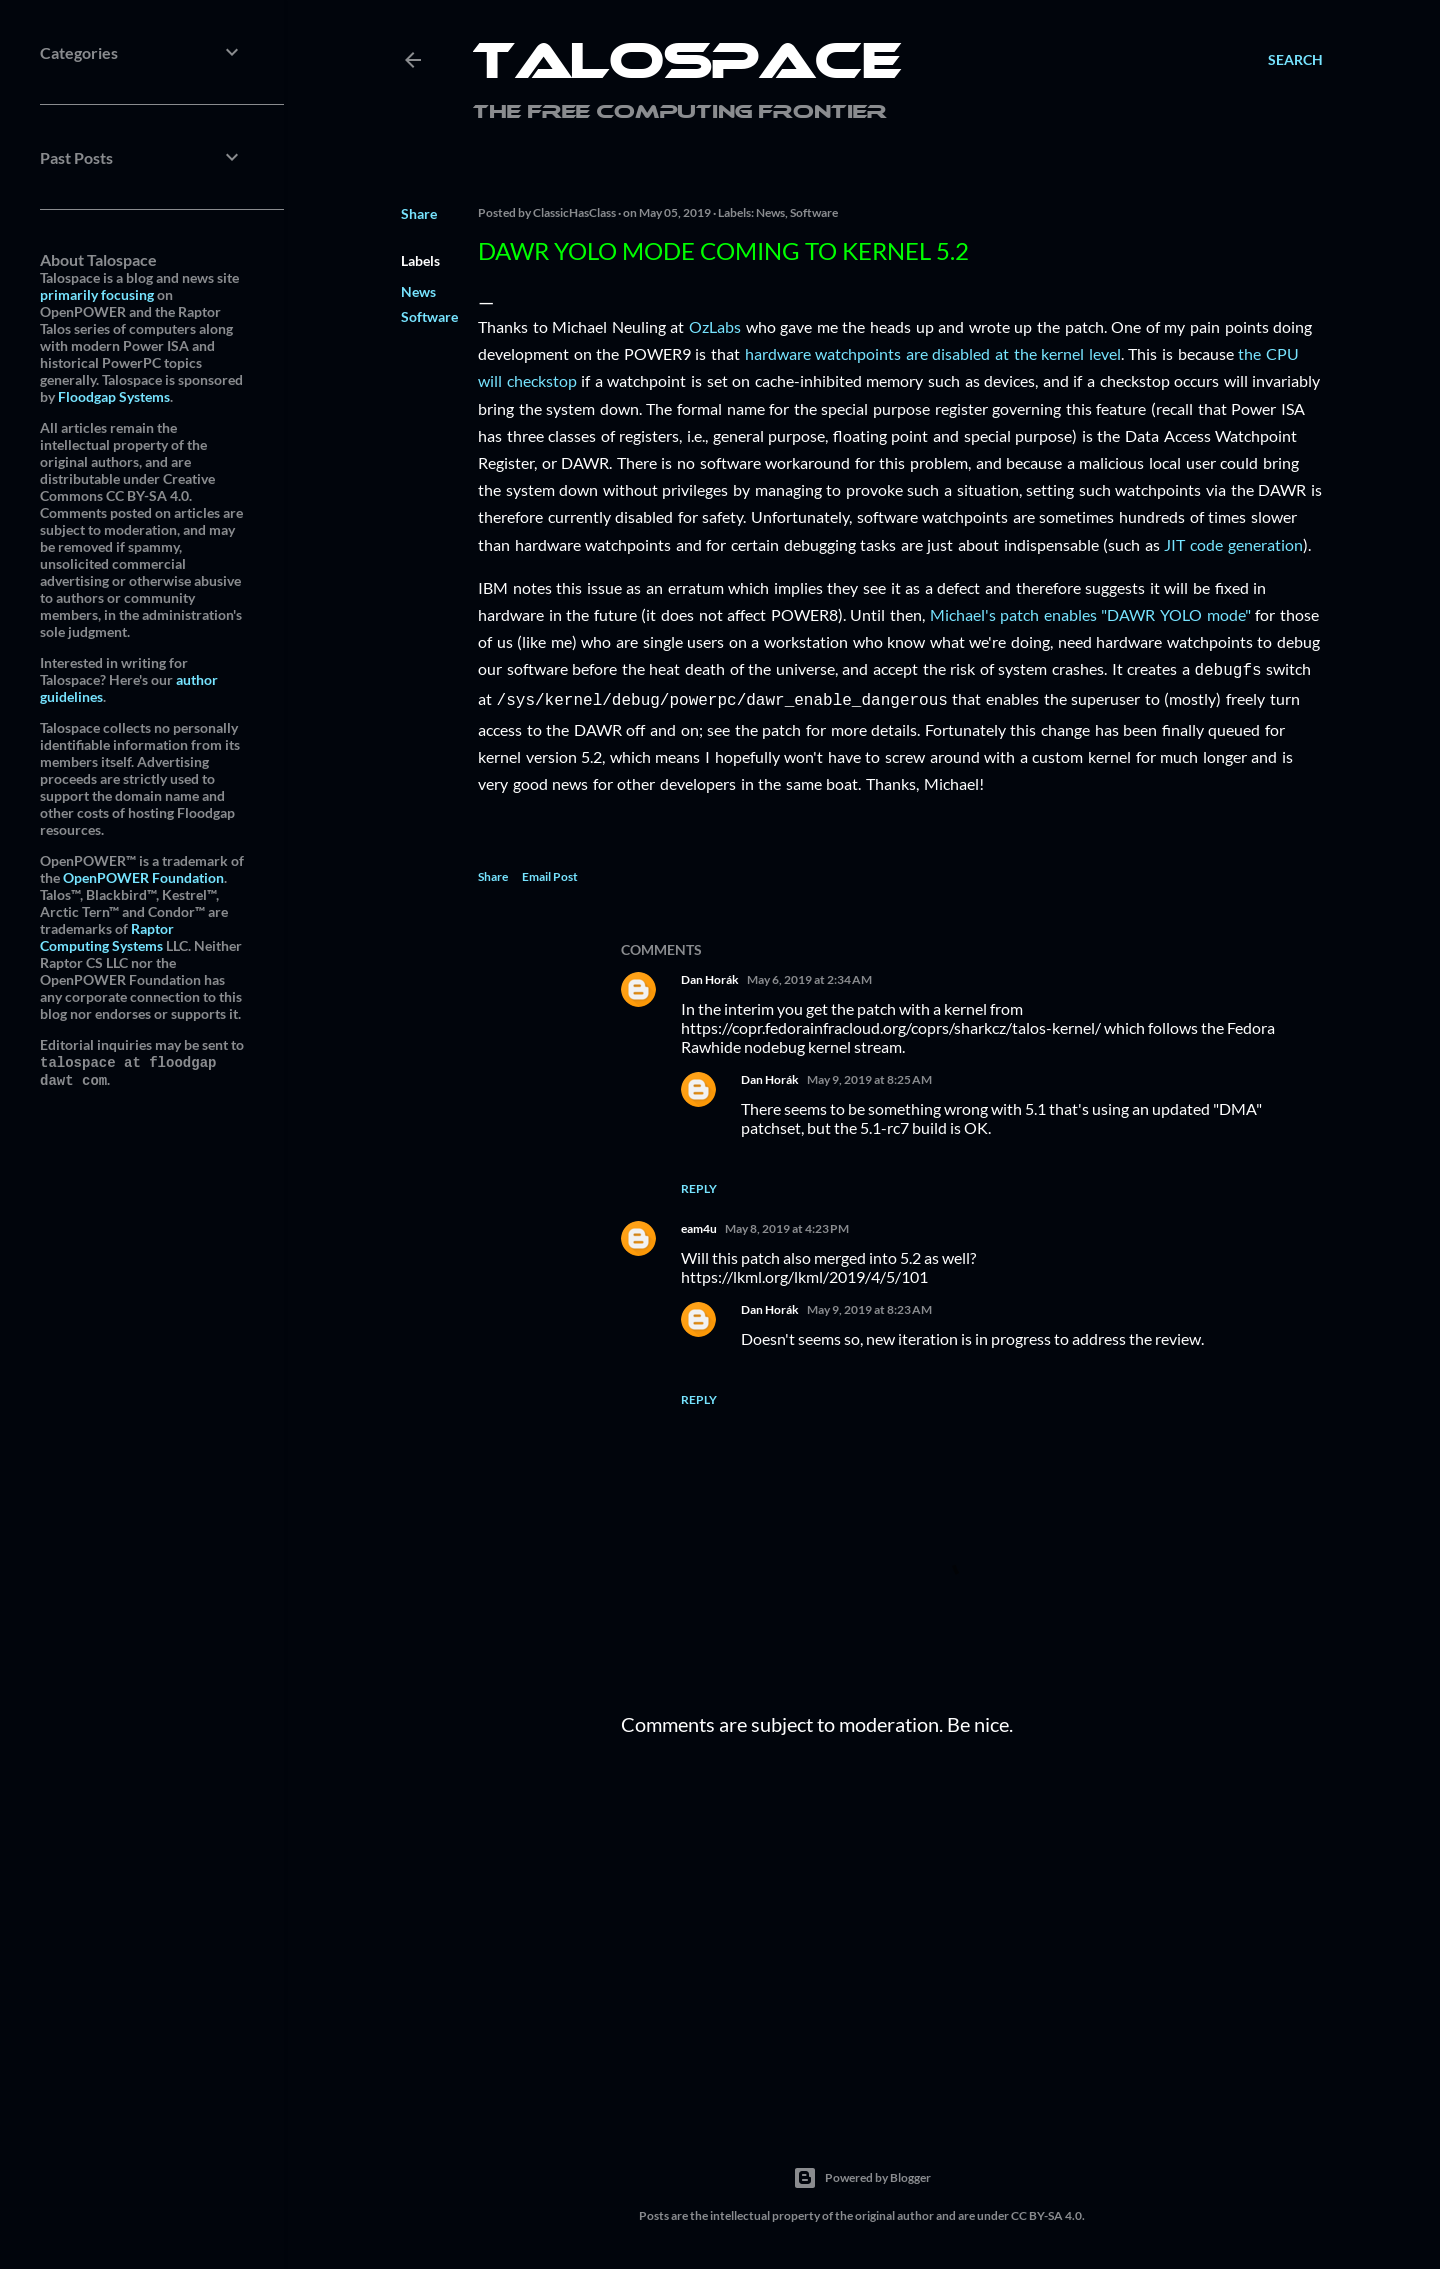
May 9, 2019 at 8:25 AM (869, 1075)
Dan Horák (710, 975)
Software (429, 316)
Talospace (687, 65)
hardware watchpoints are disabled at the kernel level (933, 353)
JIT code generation (1233, 544)
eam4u (699, 1224)
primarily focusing (97, 294)
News (418, 291)
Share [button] (419, 213)
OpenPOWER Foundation (143, 877)
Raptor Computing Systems (107, 937)
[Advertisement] (972, 1922)
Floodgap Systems (114, 396)
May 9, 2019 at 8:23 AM (869, 1305)
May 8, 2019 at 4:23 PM (787, 1224)
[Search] (1295, 60)
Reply (699, 1184)
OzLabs (715, 326)
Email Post (550, 872)
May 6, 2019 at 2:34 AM (809, 975)
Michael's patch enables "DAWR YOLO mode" (1090, 614)
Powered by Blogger (862, 2174)
